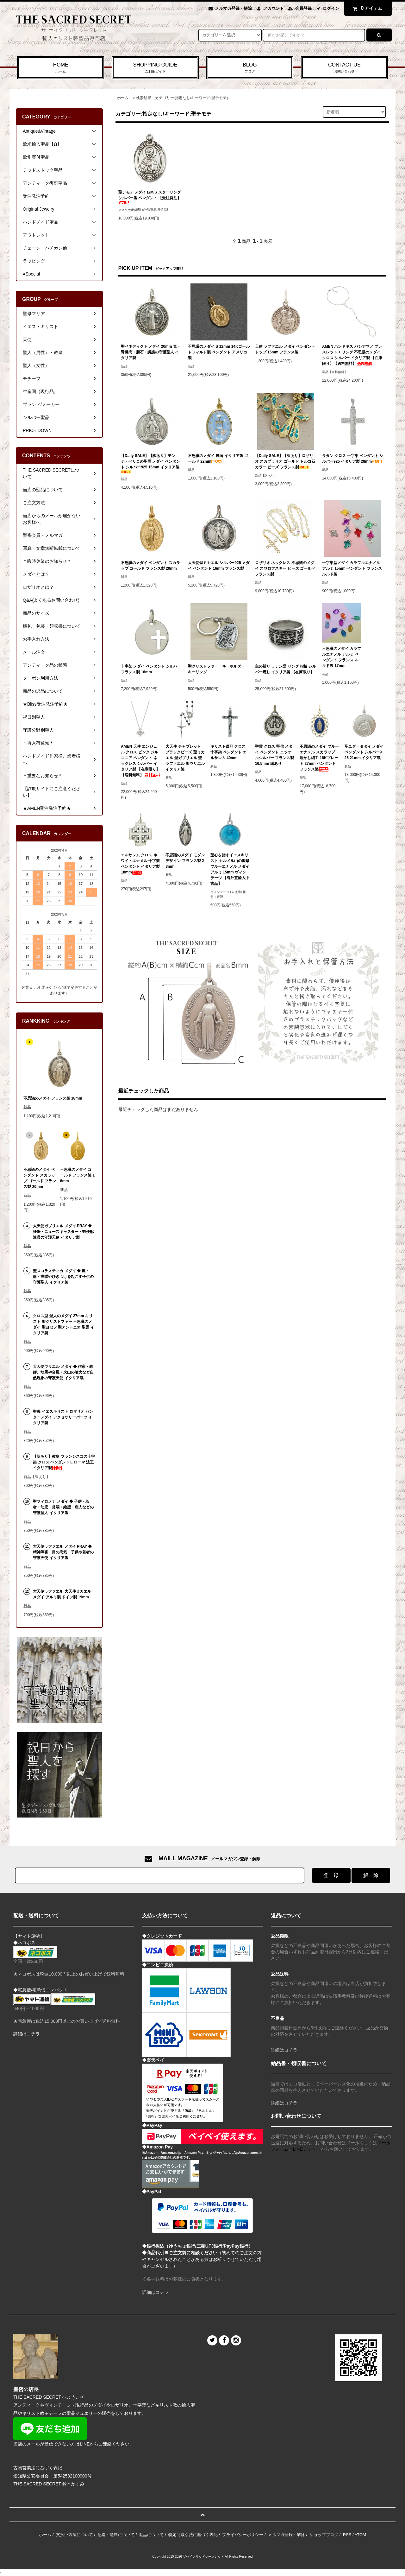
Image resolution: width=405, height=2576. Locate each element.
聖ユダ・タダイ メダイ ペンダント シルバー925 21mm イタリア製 (364, 752)
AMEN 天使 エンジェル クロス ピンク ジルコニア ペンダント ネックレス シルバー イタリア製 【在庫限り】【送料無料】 (140, 760)
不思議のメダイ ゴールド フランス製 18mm (77, 1175)
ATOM (360, 2534)
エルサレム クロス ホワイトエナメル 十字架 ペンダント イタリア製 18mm (140, 863)
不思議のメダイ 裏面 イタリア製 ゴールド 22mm (218, 459)
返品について (151, 2534)
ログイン (331, 8)
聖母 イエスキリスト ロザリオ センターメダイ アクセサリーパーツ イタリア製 (63, 1417)
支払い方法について (74, 2534)
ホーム (122, 98)
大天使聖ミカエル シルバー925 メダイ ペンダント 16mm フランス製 (219, 566)
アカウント (273, 8)
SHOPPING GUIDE (155, 68)
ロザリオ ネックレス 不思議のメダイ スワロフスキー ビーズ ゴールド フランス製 (285, 568)
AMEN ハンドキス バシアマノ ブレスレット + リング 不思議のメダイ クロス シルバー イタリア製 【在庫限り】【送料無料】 (352, 355)
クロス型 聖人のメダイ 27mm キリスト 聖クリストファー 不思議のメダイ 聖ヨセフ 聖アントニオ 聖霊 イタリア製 (63, 1324)
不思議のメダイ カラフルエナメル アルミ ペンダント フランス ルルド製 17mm (341, 657)
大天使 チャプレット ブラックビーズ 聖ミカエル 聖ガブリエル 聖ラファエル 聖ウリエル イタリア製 (184, 757)
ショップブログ (323, 2534)
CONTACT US (344, 68)
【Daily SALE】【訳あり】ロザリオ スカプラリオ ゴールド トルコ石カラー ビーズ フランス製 (285, 461)
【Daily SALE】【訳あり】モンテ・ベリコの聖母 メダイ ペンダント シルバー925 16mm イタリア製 (150, 463)
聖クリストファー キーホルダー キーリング (218, 669)
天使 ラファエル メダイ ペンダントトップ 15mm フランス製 (285, 349)
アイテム (366, 8)
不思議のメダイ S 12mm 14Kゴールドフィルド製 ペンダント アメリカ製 (219, 352)
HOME (60, 68)
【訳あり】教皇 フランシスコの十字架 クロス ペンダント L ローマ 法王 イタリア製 (64, 1462)
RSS (347, 2534)
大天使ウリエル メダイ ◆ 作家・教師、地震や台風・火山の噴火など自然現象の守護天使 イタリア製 (63, 1372)
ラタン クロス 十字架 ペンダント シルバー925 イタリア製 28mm (352, 459)
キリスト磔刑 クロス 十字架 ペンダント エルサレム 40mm (228, 752)
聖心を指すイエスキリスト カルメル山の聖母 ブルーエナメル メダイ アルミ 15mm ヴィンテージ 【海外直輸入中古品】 (229, 869)
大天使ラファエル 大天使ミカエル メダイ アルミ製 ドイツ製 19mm (62, 1594)
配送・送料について (115, 2534)
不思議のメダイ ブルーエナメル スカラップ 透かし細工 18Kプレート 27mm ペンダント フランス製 (319, 757)
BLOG (249, 68)
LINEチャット (307, 2149)
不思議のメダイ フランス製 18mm (52, 1098)
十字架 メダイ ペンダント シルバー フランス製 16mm (151, 669)
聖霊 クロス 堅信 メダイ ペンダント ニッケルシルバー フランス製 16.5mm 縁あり (274, 755)
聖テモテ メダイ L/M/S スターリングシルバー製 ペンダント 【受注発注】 (149, 197)
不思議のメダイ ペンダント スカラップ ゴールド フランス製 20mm (150, 566)
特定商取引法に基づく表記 (193, 2534)
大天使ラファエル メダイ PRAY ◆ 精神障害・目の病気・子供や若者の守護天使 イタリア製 (63, 1552)
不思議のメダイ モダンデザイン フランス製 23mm (184, 861)
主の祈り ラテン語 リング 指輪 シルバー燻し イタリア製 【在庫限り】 (285, 669)
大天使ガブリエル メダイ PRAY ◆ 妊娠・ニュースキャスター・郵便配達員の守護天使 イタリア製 (63, 1232)
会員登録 (303, 8)
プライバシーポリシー (242, 2534)
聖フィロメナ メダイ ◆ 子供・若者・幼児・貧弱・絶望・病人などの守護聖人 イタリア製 (63, 1507)
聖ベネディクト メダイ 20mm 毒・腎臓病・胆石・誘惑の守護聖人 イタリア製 (151, 352)
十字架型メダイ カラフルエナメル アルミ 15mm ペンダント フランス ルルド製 (352, 568)
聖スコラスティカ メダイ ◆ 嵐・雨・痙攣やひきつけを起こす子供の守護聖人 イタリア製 (63, 1277)
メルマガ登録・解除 (233, 8)
